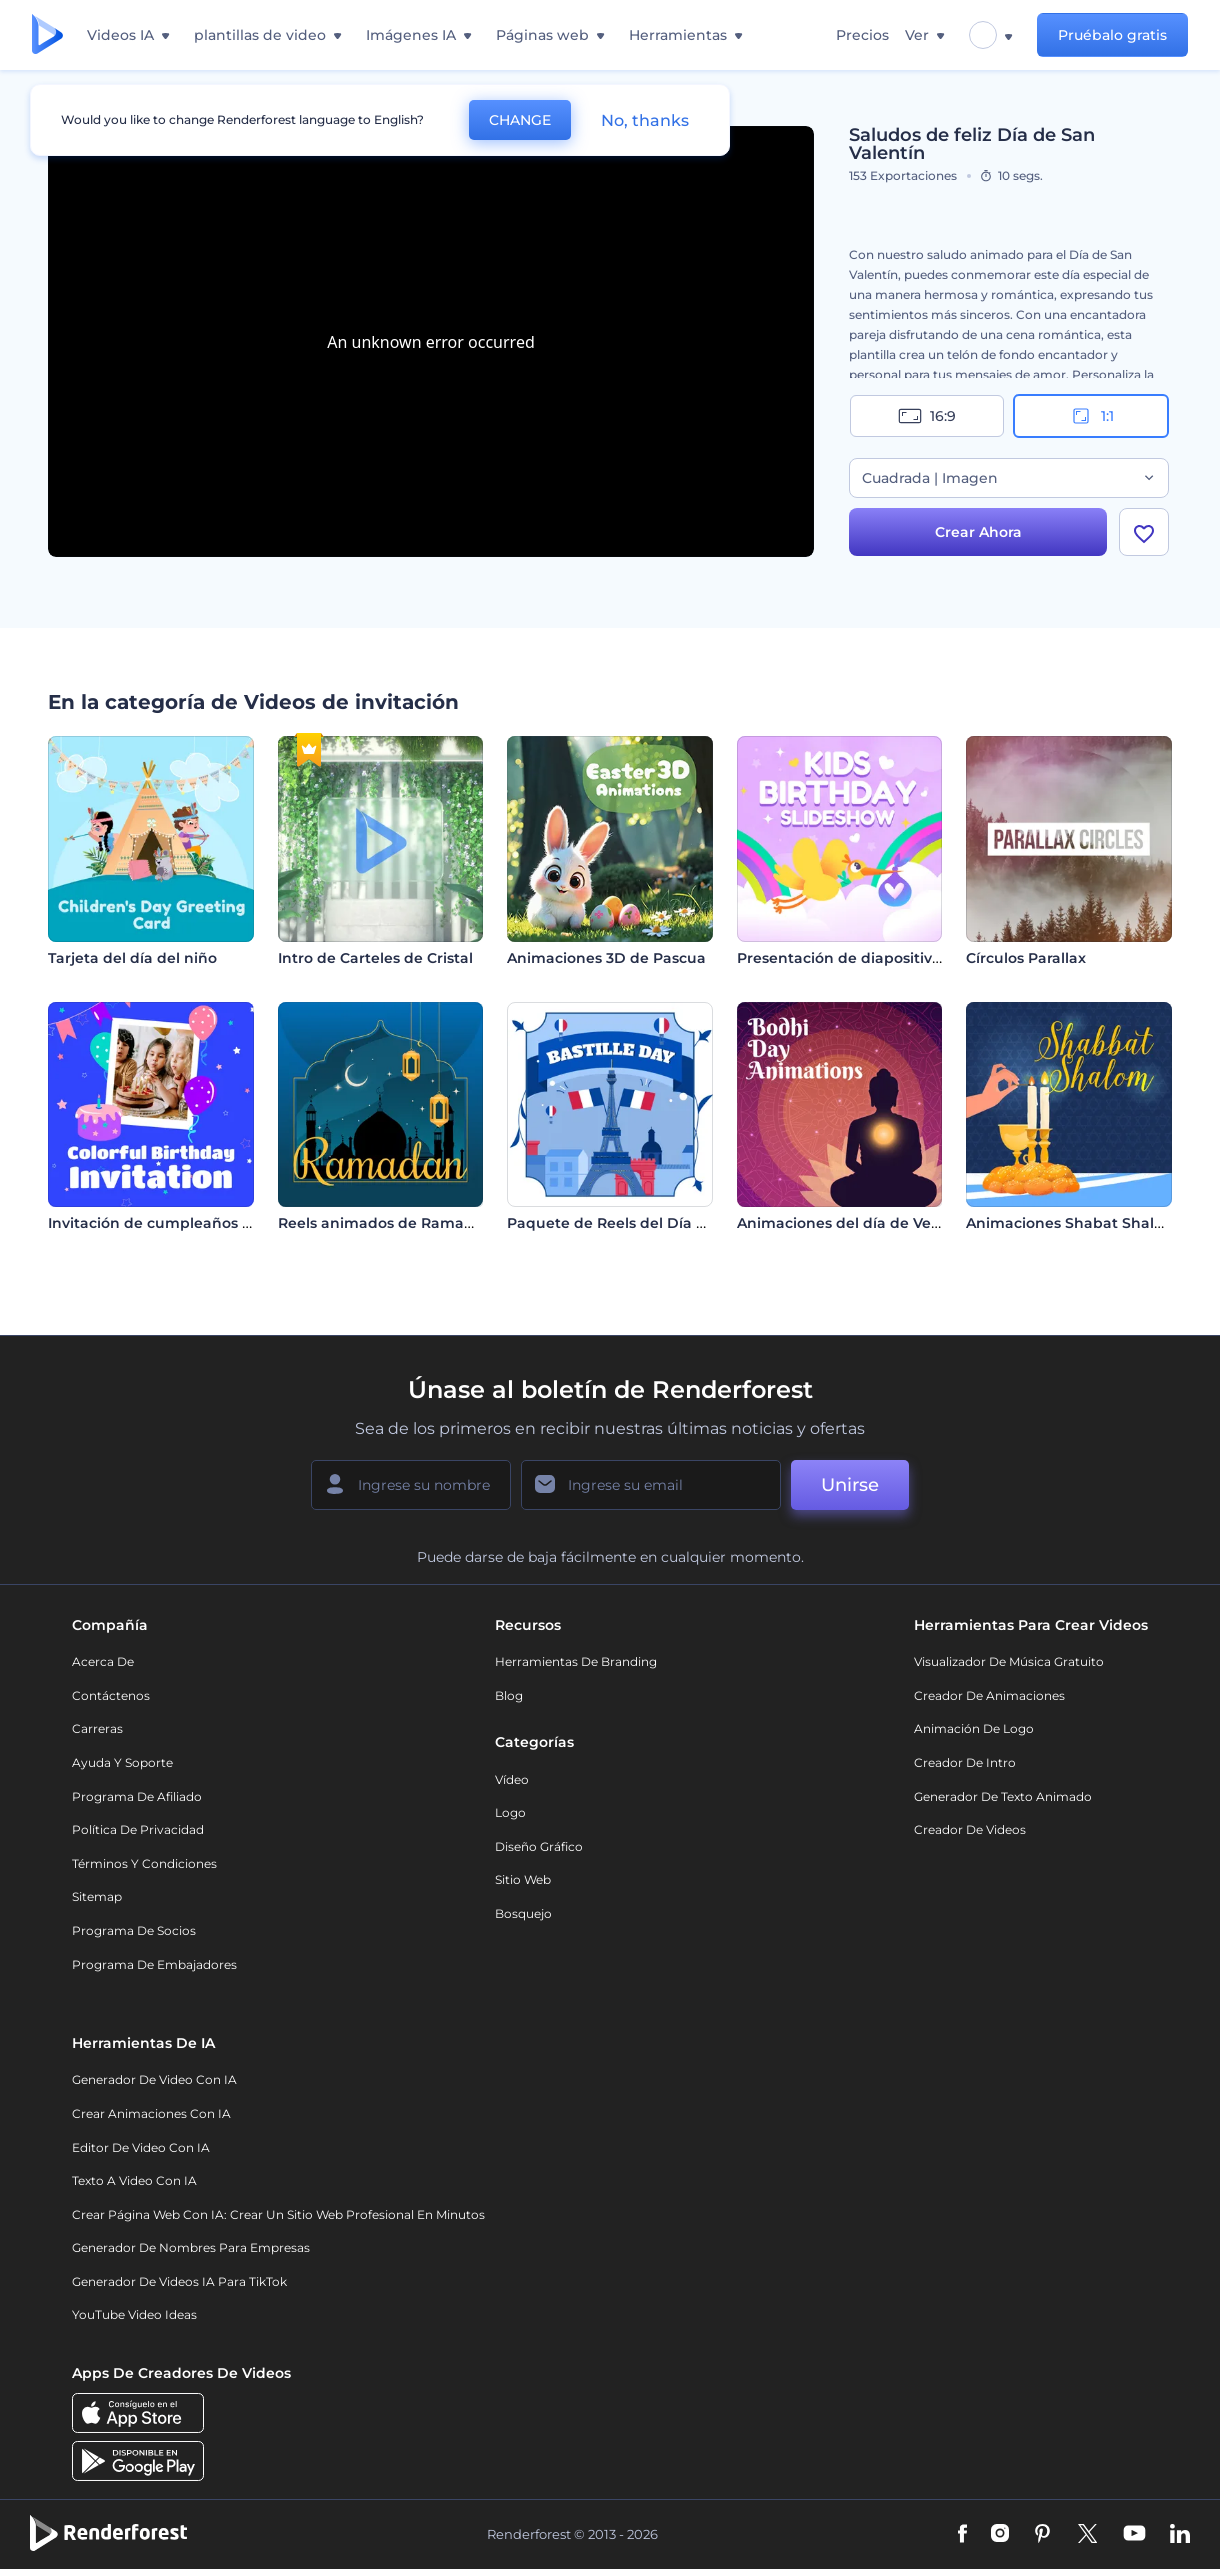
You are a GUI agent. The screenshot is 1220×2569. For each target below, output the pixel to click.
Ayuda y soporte (122, 1762)
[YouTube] (1134, 2535)
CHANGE (520, 120)
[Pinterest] (1042, 2535)
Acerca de (103, 1661)
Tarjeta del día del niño (132, 958)
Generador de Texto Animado (1003, 1796)
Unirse (850, 1485)
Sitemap (97, 1896)
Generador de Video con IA (154, 2079)
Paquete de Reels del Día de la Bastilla (648, 1223)
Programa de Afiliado (137, 1796)
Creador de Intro (965, 1762)
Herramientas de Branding (576, 1661)
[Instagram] (1000, 2535)
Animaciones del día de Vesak (846, 1223)
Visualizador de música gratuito (1009, 1661)
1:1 (1091, 416)
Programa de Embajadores (154, 1964)
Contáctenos (111, 1695)
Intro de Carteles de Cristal (375, 958)
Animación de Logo (974, 1728)
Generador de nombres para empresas (191, 2247)
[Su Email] (651, 1485)
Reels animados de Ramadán (385, 1223)
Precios (862, 35)
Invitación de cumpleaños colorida (174, 1223)
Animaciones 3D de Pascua (606, 958)
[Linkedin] (1180, 2535)
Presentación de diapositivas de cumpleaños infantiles (937, 958)
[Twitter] (1087, 2535)
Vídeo (512, 1779)
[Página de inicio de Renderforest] (47, 35)
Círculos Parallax (1026, 958)
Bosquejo (523, 1913)
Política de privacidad (138, 1829)
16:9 (927, 416)
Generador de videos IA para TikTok (179, 2281)
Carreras (97, 1728)
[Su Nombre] (411, 1485)
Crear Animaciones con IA (151, 2113)
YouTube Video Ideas (134, 2314)
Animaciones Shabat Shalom (1072, 1223)
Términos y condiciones (144, 1863)
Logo (510, 1812)
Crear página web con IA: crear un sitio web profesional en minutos (278, 2214)
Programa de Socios (134, 1930)
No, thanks (645, 120)
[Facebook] (962, 2535)
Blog (509, 1695)
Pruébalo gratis (1112, 35)
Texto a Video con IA (134, 2180)
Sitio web (523, 1879)
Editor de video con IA (141, 2147)
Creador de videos (970, 1829)
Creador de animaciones (989, 1695)
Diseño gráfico (539, 1846)
